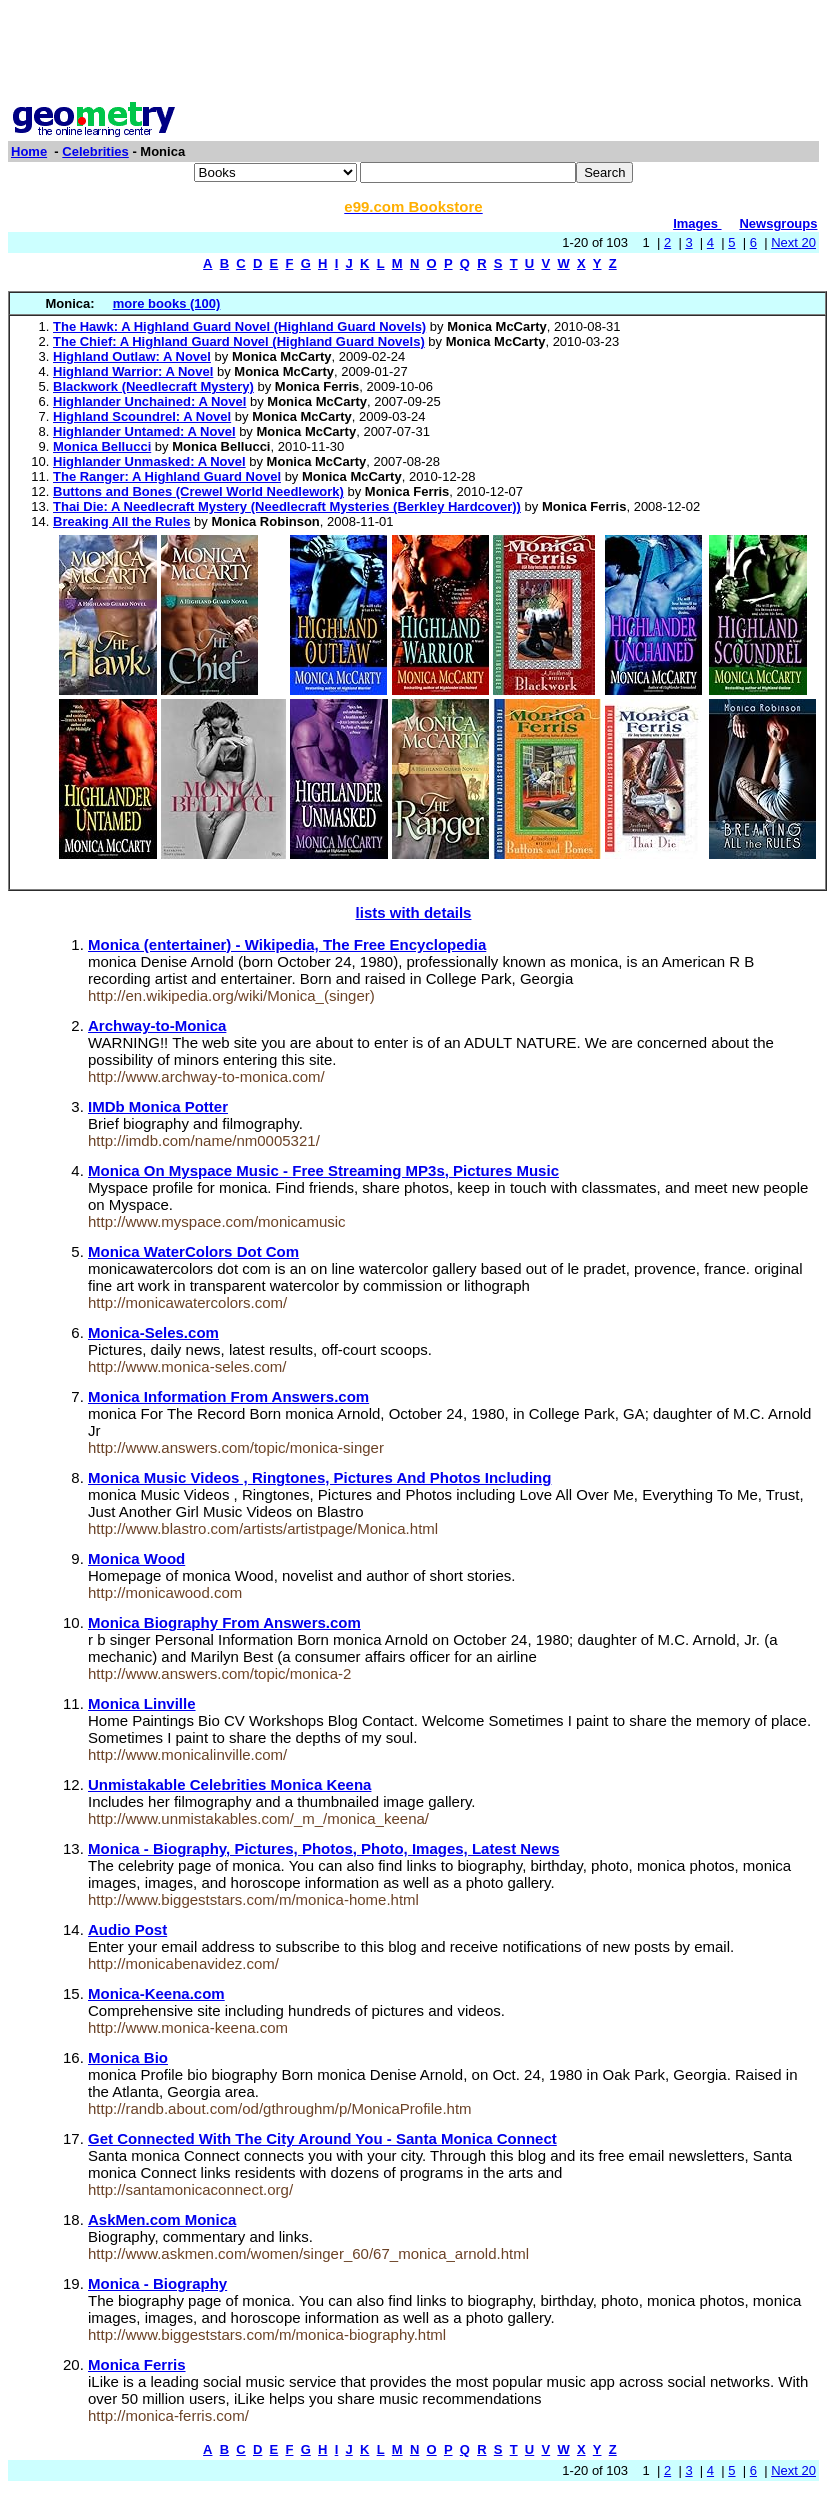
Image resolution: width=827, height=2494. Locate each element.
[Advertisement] (414, 53)
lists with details (414, 912)
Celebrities (95, 151)
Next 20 (793, 242)
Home (29, 151)
